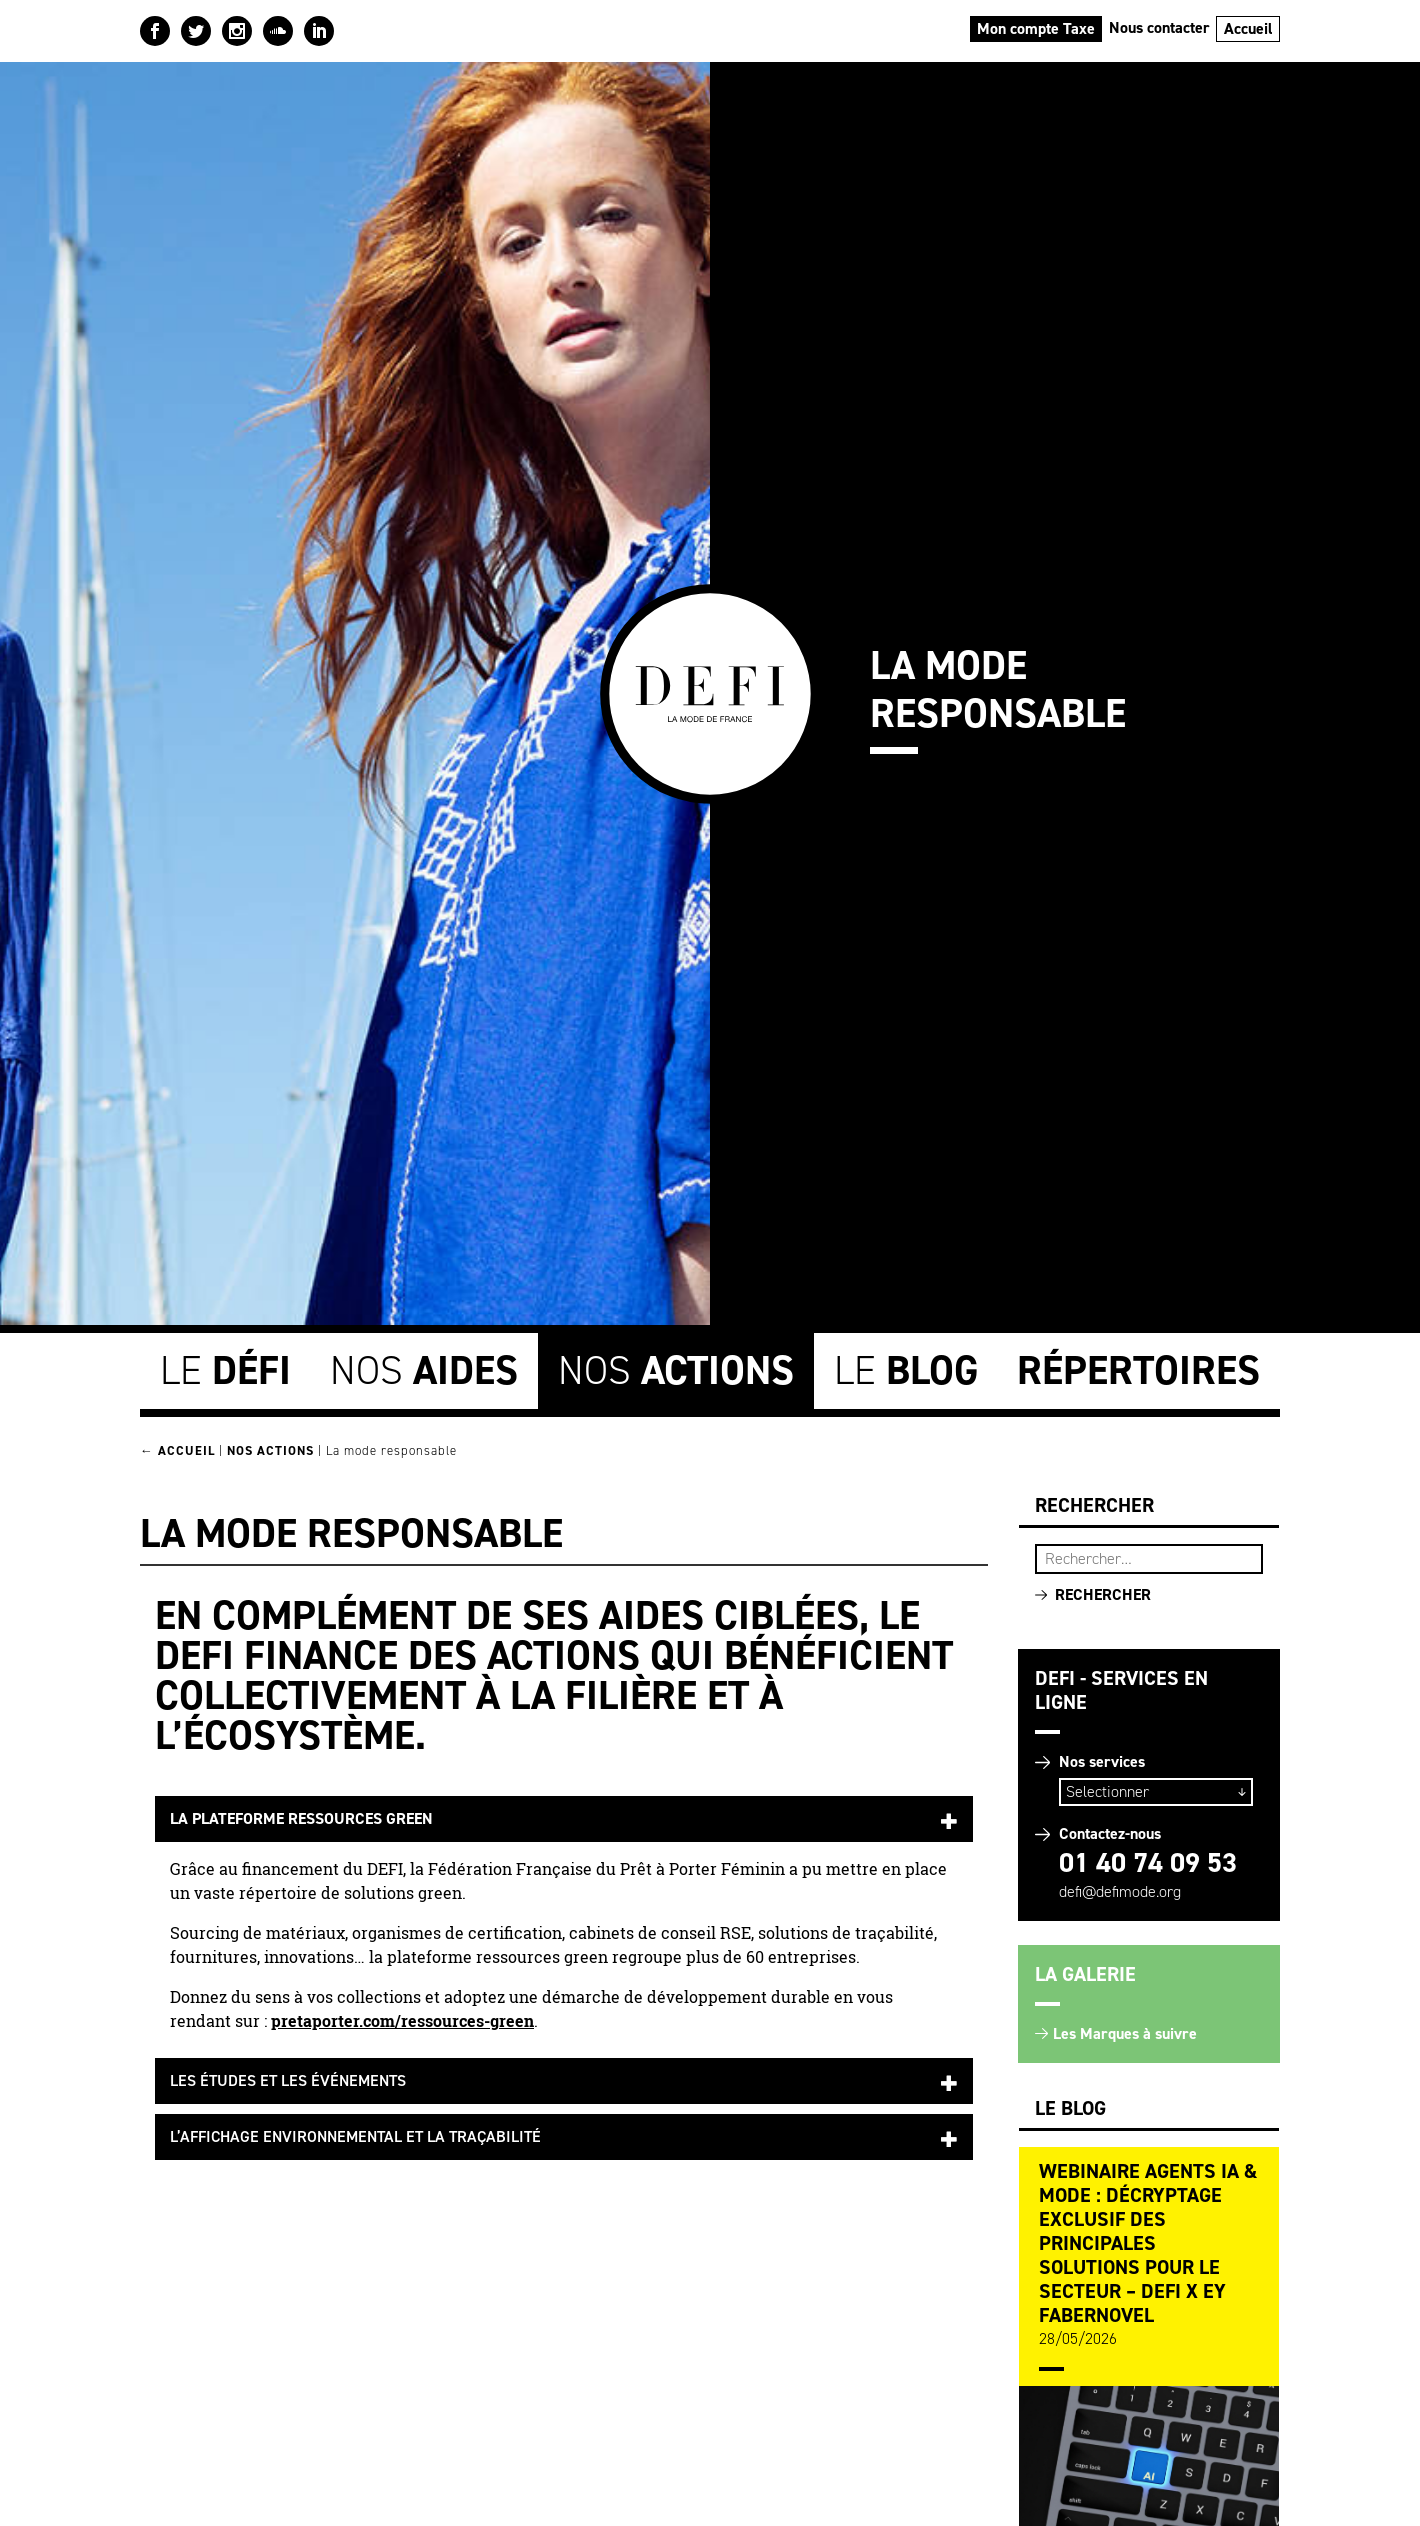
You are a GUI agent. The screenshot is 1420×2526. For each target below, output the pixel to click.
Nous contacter (1159, 27)
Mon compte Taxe (1036, 28)
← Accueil (177, 1450)
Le (225, 1370)
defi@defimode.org (1120, 1891)
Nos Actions (270, 1450)
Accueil (1248, 28)
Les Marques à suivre (1125, 2033)
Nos (424, 1370)
